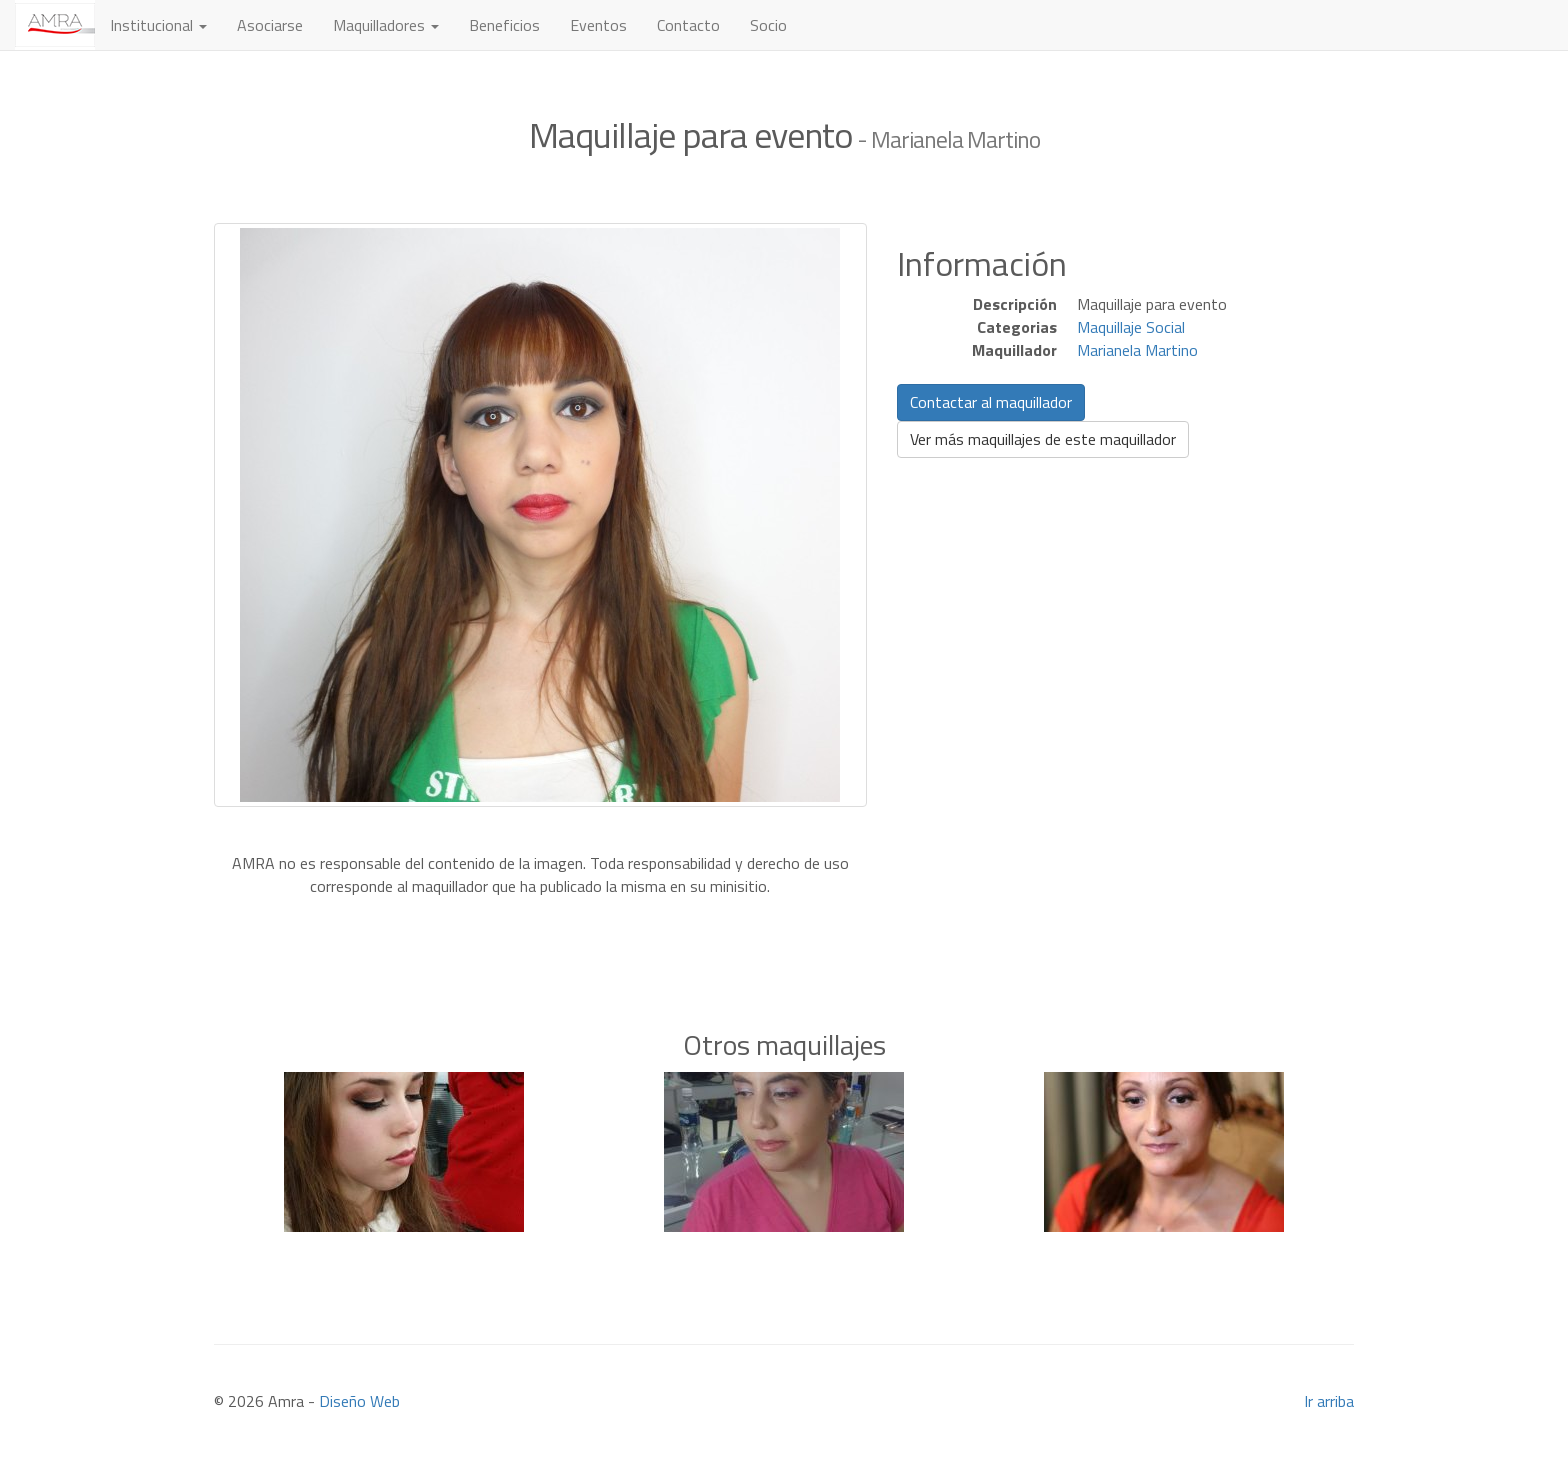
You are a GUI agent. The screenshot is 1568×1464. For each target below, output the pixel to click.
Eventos (598, 25)
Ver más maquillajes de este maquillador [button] (1043, 439)
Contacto (688, 25)
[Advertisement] (784, 928)
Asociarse (270, 25)
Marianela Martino (1137, 350)
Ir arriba (1329, 1401)
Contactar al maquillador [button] (991, 402)
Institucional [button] (158, 25)
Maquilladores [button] (386, 25)
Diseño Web (359, 1401)
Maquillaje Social (1131, 327)
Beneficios (504, 25)
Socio (768, 25)
